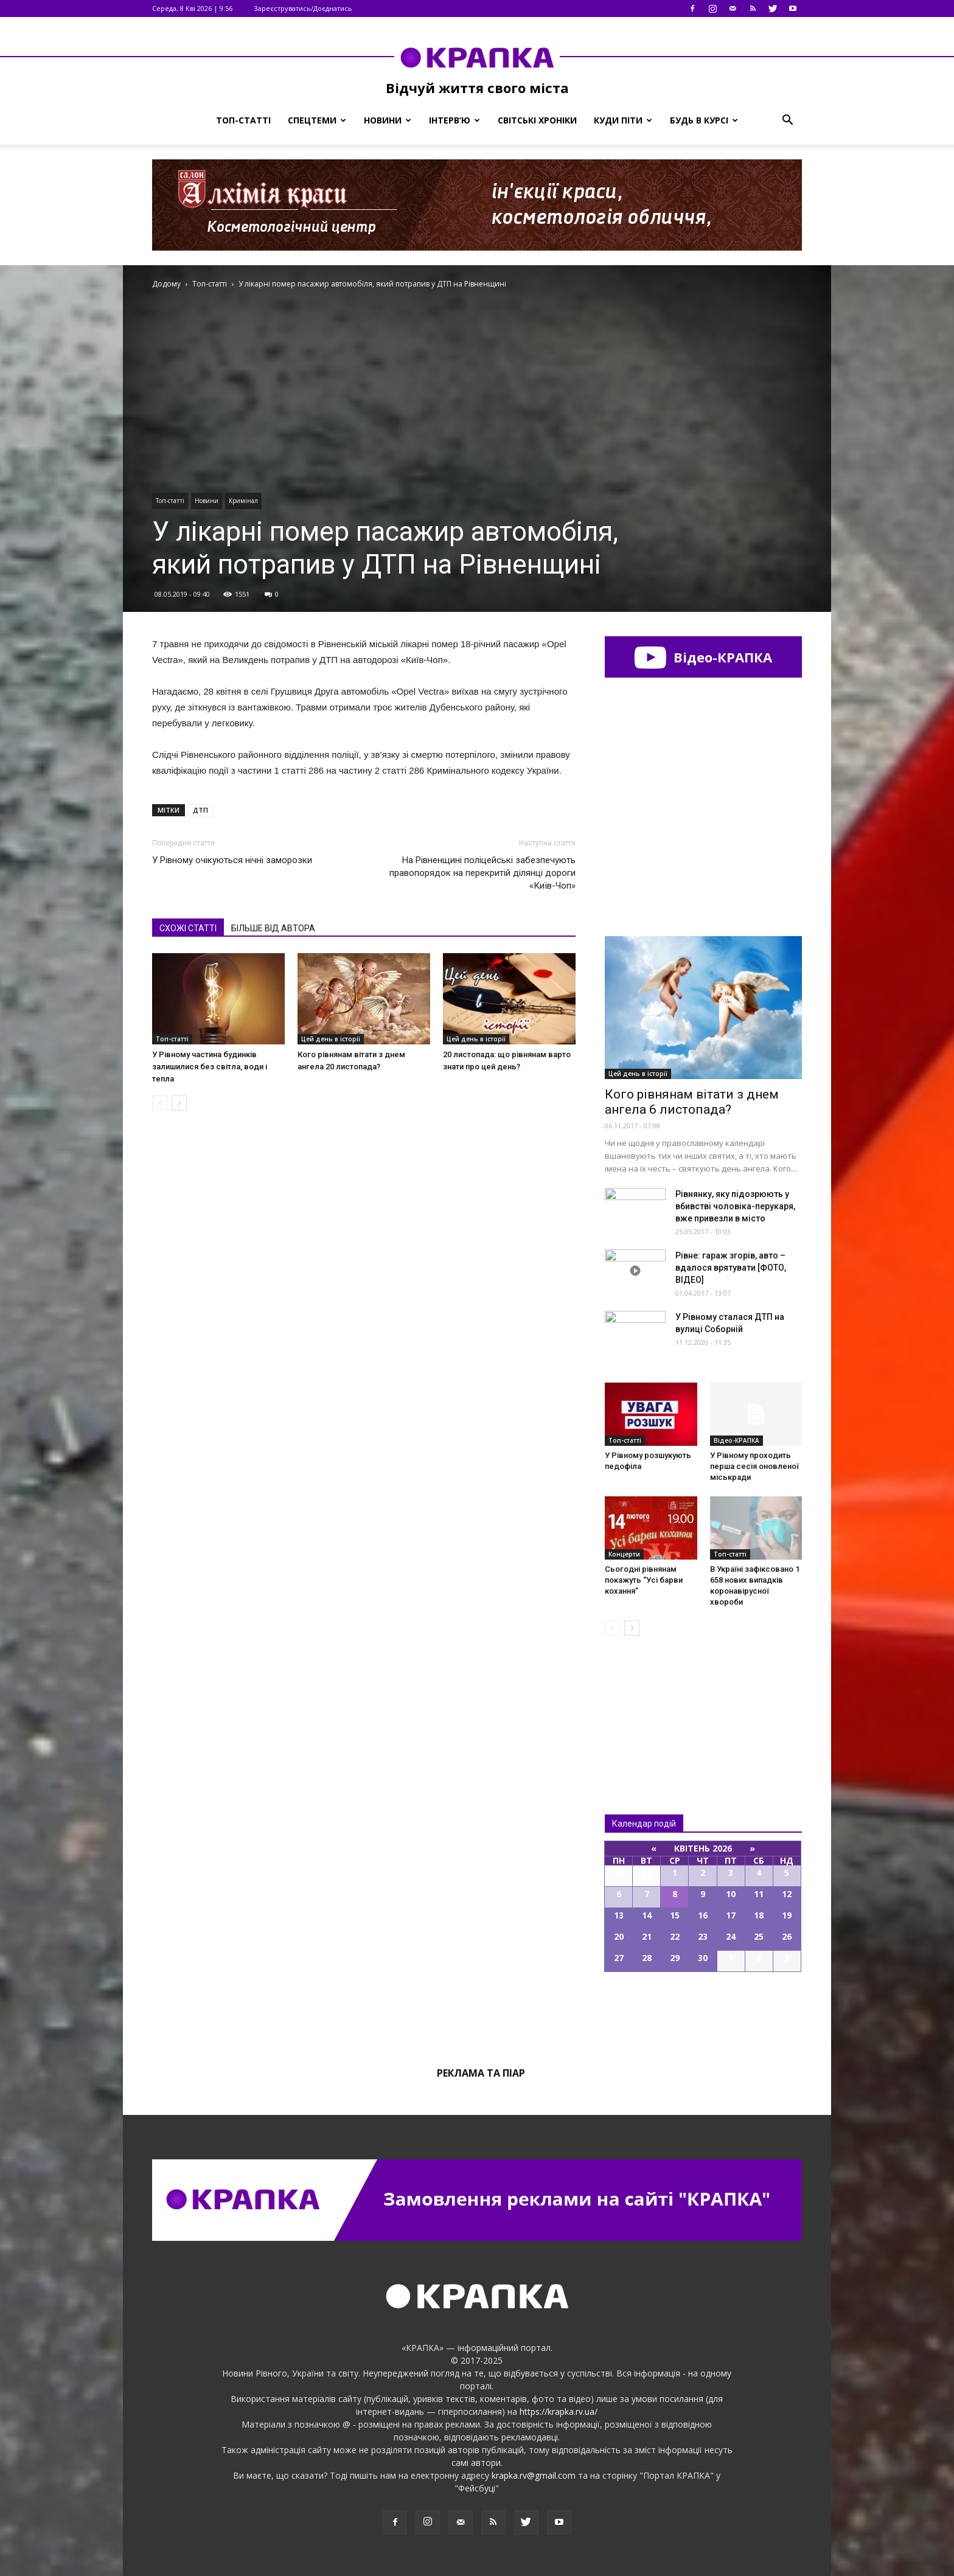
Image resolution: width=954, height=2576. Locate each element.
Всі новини (645, 1704)
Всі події (703, 2013)
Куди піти (623, 120)
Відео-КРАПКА (703, 657)
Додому (166, 284)
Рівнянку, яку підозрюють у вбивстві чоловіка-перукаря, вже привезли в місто (735, 1206)
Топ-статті (243, 120)
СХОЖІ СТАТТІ (188, 928)
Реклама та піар (481, 2073)
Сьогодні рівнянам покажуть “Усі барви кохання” (644, 1579)
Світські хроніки (537, 120)
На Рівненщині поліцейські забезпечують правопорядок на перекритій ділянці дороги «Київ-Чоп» (482, 873)
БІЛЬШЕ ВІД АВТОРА (273, 928)
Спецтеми (317, 120)
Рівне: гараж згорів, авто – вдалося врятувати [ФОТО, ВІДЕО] (730, 1268)
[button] (787, 120)
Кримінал (243, 500)
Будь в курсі (704, 120)
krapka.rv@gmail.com (534, 2475)
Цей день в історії (330, 1039)
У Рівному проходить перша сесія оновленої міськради (754, 1466)
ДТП (200, 809)
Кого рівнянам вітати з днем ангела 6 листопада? (692, 1102)
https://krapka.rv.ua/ (558, 2411)
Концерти (624, 1554)
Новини (387, 120)
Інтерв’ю (454, 120)
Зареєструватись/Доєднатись (303, 8)
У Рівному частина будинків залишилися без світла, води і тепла (209, 1066)
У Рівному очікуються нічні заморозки (232, 860)
